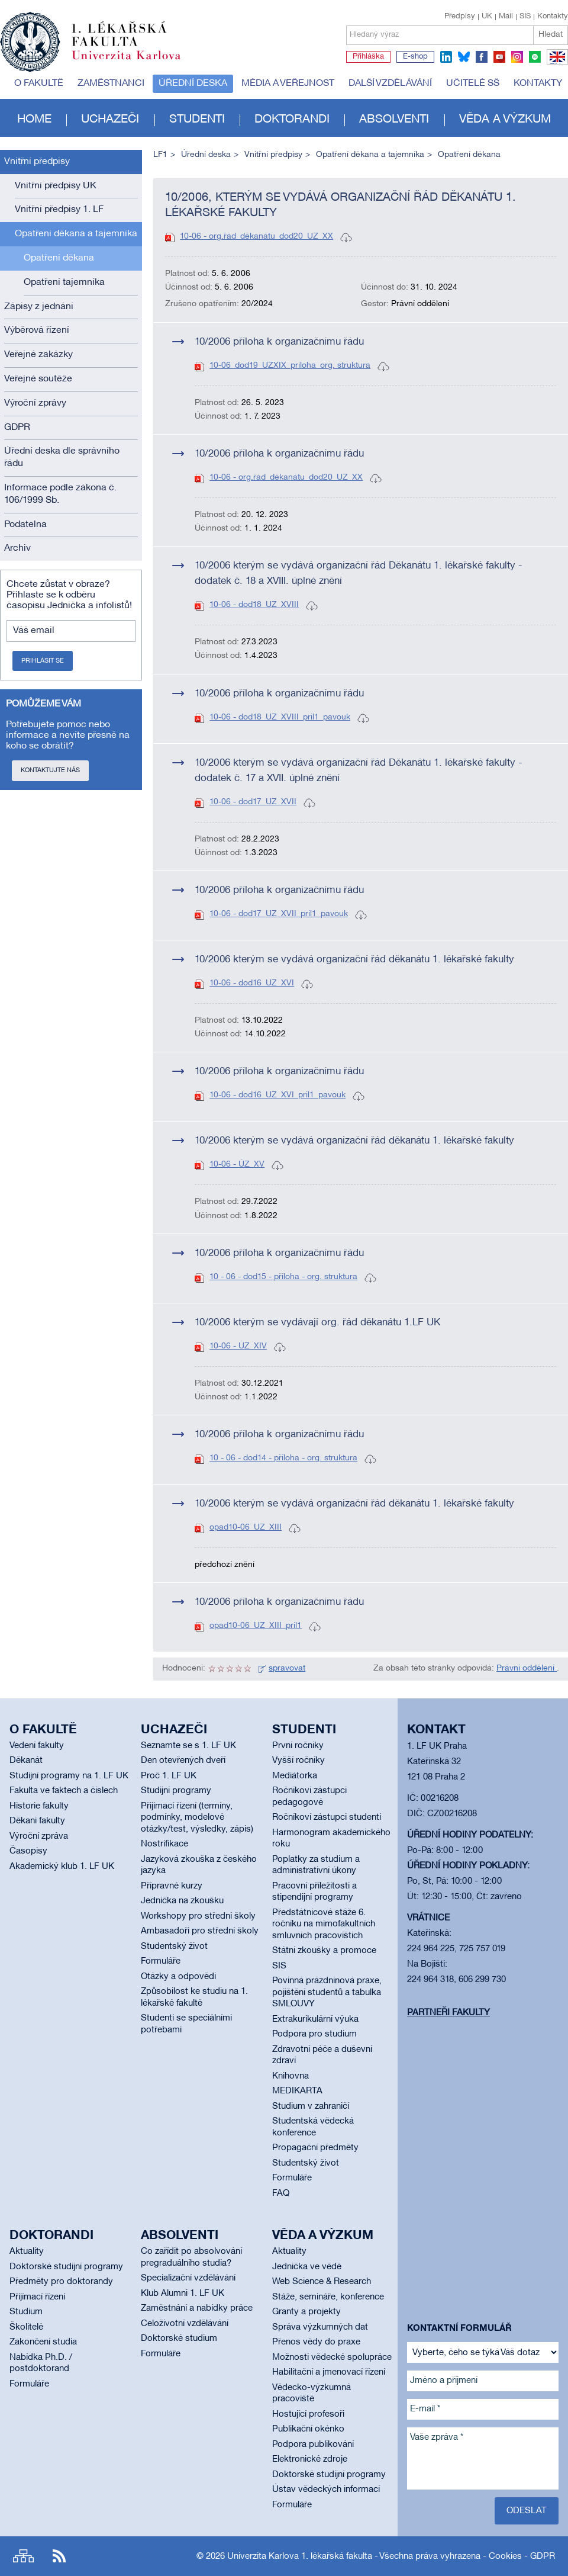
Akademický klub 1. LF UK (61, 1866)
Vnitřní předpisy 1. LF (59, 209)
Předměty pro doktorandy (61, 2282)
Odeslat (526, 2511)
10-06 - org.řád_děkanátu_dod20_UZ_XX (256, 236)
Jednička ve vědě (306, 2267)
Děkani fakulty (37, 1821)
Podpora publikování (313, 2444)
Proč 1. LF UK (168, 1776)
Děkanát (26, 1760)
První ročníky (298, 1746)
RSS (59, 2556)
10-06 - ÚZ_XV (236, 1164)
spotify (535, 57)
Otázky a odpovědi (178, 1977)
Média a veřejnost (287, 83)
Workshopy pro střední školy (198, 1916)
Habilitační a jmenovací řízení (328, 2372)
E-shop (415, 56)
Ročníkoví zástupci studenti (326, 1817)
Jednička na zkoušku (182, 1901)
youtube (499, 57)
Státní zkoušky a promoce (324, 1951)
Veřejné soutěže (38, 379)
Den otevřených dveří (183, 1760)
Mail (506, 16)
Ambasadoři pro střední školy (200, 1931)
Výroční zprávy (35, 403)
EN (555, 64)
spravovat (287, 1668)
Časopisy (28, 1851)
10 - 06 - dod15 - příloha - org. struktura (283, 1277)
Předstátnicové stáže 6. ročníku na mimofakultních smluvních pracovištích (323, 1924)
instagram (517, 57)
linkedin (446, 57)
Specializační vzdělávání (188, 2278)
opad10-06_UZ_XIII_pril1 (255, 1626)
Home (34, 119)
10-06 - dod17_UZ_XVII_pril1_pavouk (278, 914)
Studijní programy (176, 1791)
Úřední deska (193, 83)
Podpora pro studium (314, 2034)
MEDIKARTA (297, 2091)
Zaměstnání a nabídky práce (197, 2308)
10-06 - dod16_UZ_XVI (251, 983)
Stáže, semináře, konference (328, 2297)
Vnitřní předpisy (37, 162)
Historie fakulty (39, 1806)
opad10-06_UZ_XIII (245, 1527)
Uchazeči (110, 119)
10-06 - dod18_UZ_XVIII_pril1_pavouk (279, 717)
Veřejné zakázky (38, 355)
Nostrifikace (164, 1844)
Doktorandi (292, 119)
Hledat (550, 34)
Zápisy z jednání (38, 307)
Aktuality (26, 2251)
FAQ (280, 2193)
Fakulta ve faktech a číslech (63, 1791)
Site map (23, 2556)
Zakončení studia (43, 2342)
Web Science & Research (321, 2282)
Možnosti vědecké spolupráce (332, 2357)
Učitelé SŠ (472, 83)
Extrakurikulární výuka (315, 2019)
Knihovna (290, 2076)
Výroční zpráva (38, 1836)
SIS (525, 16)
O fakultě (38, 83)
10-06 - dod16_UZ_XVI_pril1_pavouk (277, 1095)
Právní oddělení (526, 1668)
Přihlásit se (42, 661)
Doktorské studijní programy (66, 2267)
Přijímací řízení (37, 2297)
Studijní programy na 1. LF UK (68, 1776)
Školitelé (26, 2327)
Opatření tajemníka (64, 282)
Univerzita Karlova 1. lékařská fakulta (299, 2556)
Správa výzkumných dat (320, 2327)
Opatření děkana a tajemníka (76, 234)
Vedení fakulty (36, 1746)
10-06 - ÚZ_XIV (238, 1346)
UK (487, 16)
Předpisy (459, 16)
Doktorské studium (179, 2338)
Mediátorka (294, 1776)
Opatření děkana (59, 258)
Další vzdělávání (390, 83)
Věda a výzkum (505, 119)
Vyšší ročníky (298, 1760)
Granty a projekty (306, 2312)
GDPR (17, 427)
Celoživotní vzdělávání (184, 2324)
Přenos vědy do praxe (316, 2342)
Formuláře (160, 1961)
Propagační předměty (315, 2148)
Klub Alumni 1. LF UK (182, 2293)
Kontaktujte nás (50, 770)
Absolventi (394, 119)
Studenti (197, 119)
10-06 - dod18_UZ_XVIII (254, 605)
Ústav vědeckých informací (326, 2489)
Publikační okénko (308, 2429)
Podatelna (25, 525)
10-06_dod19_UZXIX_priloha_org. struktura (289, 366)
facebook (482, 57)
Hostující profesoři (308, 2414)
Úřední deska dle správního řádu (62, 457)
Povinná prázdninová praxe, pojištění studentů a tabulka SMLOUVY (327, 1992)
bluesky (464, 57)
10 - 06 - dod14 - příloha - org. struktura (283, 1458)
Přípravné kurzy (171, 1886)
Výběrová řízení (36, 330)
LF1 (160, 155)
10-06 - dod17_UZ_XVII (252, 802)
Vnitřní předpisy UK (55, 186)
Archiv (17, 548)
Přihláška (368, 56)
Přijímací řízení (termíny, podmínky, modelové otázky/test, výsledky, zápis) (197, 1817)
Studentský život (174, 1946)
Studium (26, 2312)
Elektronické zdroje (309, 2459)
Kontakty (552, 16)
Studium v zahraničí (310, 2106)
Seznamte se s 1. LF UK (188, 1746)
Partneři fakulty (448, 2013)
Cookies (505, 2556)
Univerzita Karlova (135, 62)
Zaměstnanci (111, 83)
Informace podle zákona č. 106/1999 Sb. (60, 494)
